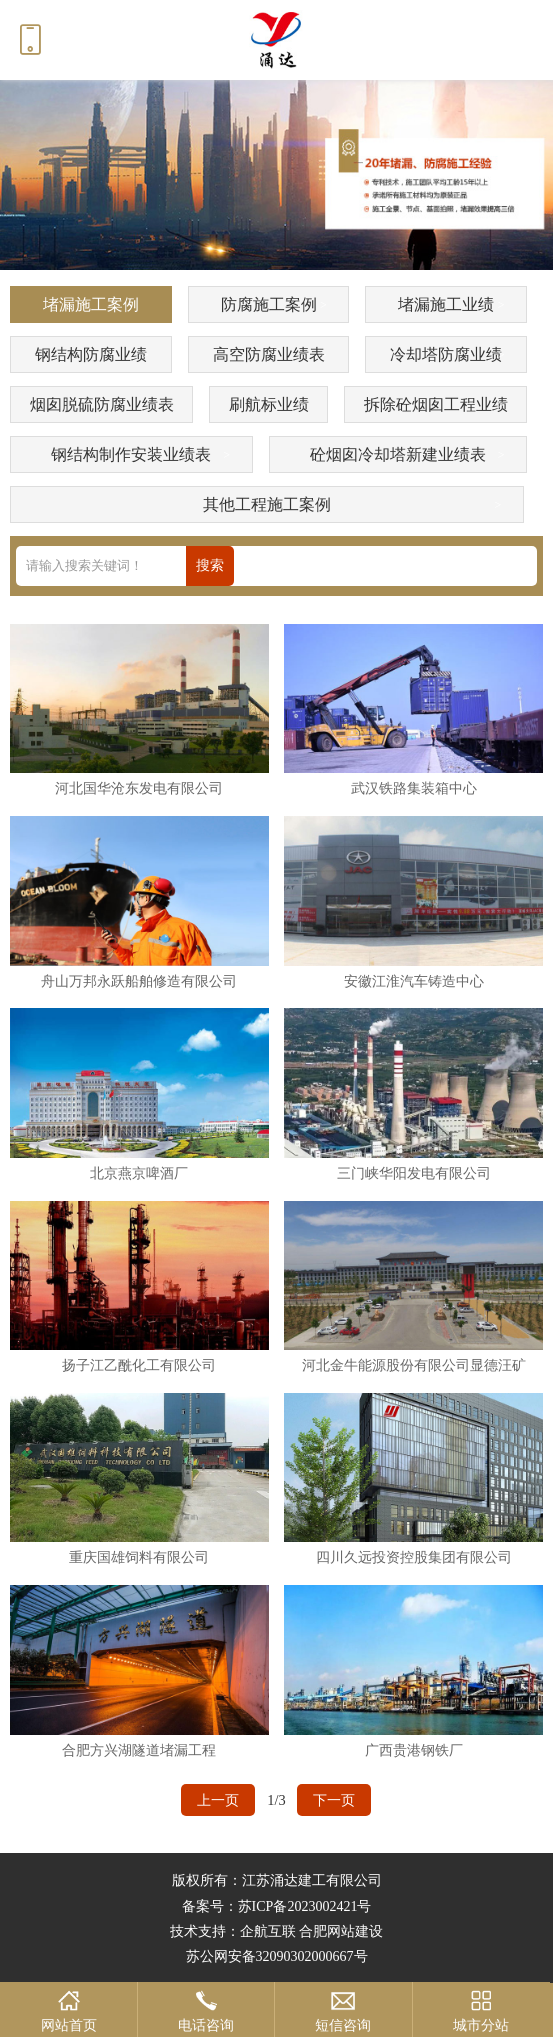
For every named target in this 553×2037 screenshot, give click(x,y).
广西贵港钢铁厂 (414, 1750)
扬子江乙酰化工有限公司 (139, 1365)
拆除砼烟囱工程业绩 (436, 404)
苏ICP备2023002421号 (305, 1906)
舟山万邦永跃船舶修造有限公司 (139, 981)
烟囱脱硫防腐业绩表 (102, 404)
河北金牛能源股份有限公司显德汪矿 (414, 1365)
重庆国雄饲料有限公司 (139, 1557)
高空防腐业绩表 (269, 354)
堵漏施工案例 (91, 304)
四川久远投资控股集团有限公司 (414, 1557)
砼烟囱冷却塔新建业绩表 (398, 454)
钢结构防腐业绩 (91, 354)
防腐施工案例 (269, 304)
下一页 (334, 1800)
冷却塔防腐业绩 (446, 354)
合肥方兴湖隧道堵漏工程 (139, 1750)
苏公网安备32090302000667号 (277, 1956)
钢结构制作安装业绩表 (131, 454)
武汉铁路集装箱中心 (414, 788)
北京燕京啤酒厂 (139, 1173)
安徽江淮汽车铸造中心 (414, 981)
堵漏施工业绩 (446, 304)
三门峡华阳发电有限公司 (414, 1173)
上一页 (218, 1800)
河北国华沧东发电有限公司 (139, 788)
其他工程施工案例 (267, 504)
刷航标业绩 (269, 404)
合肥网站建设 (341, 1931)
